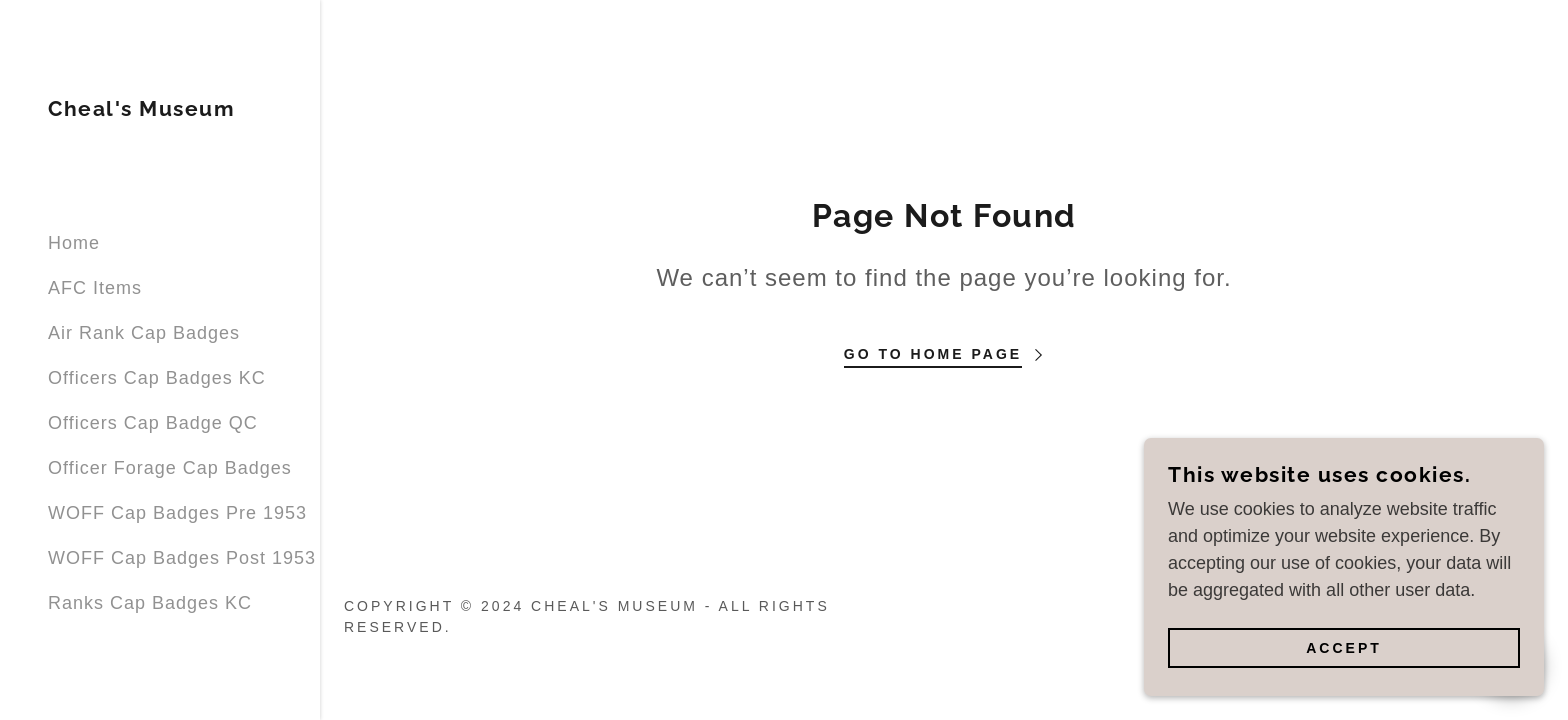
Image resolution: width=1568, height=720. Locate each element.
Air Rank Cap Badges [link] (144, 333)
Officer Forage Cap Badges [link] (170, 468)
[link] (141, 110)
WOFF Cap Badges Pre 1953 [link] (177, 513)
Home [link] (74, 243)
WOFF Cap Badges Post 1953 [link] (182, 558)
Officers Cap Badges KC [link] (157, 378)
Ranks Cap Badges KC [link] (150, 603)
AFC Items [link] (95, 288)
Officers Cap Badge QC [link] (153, 423)
